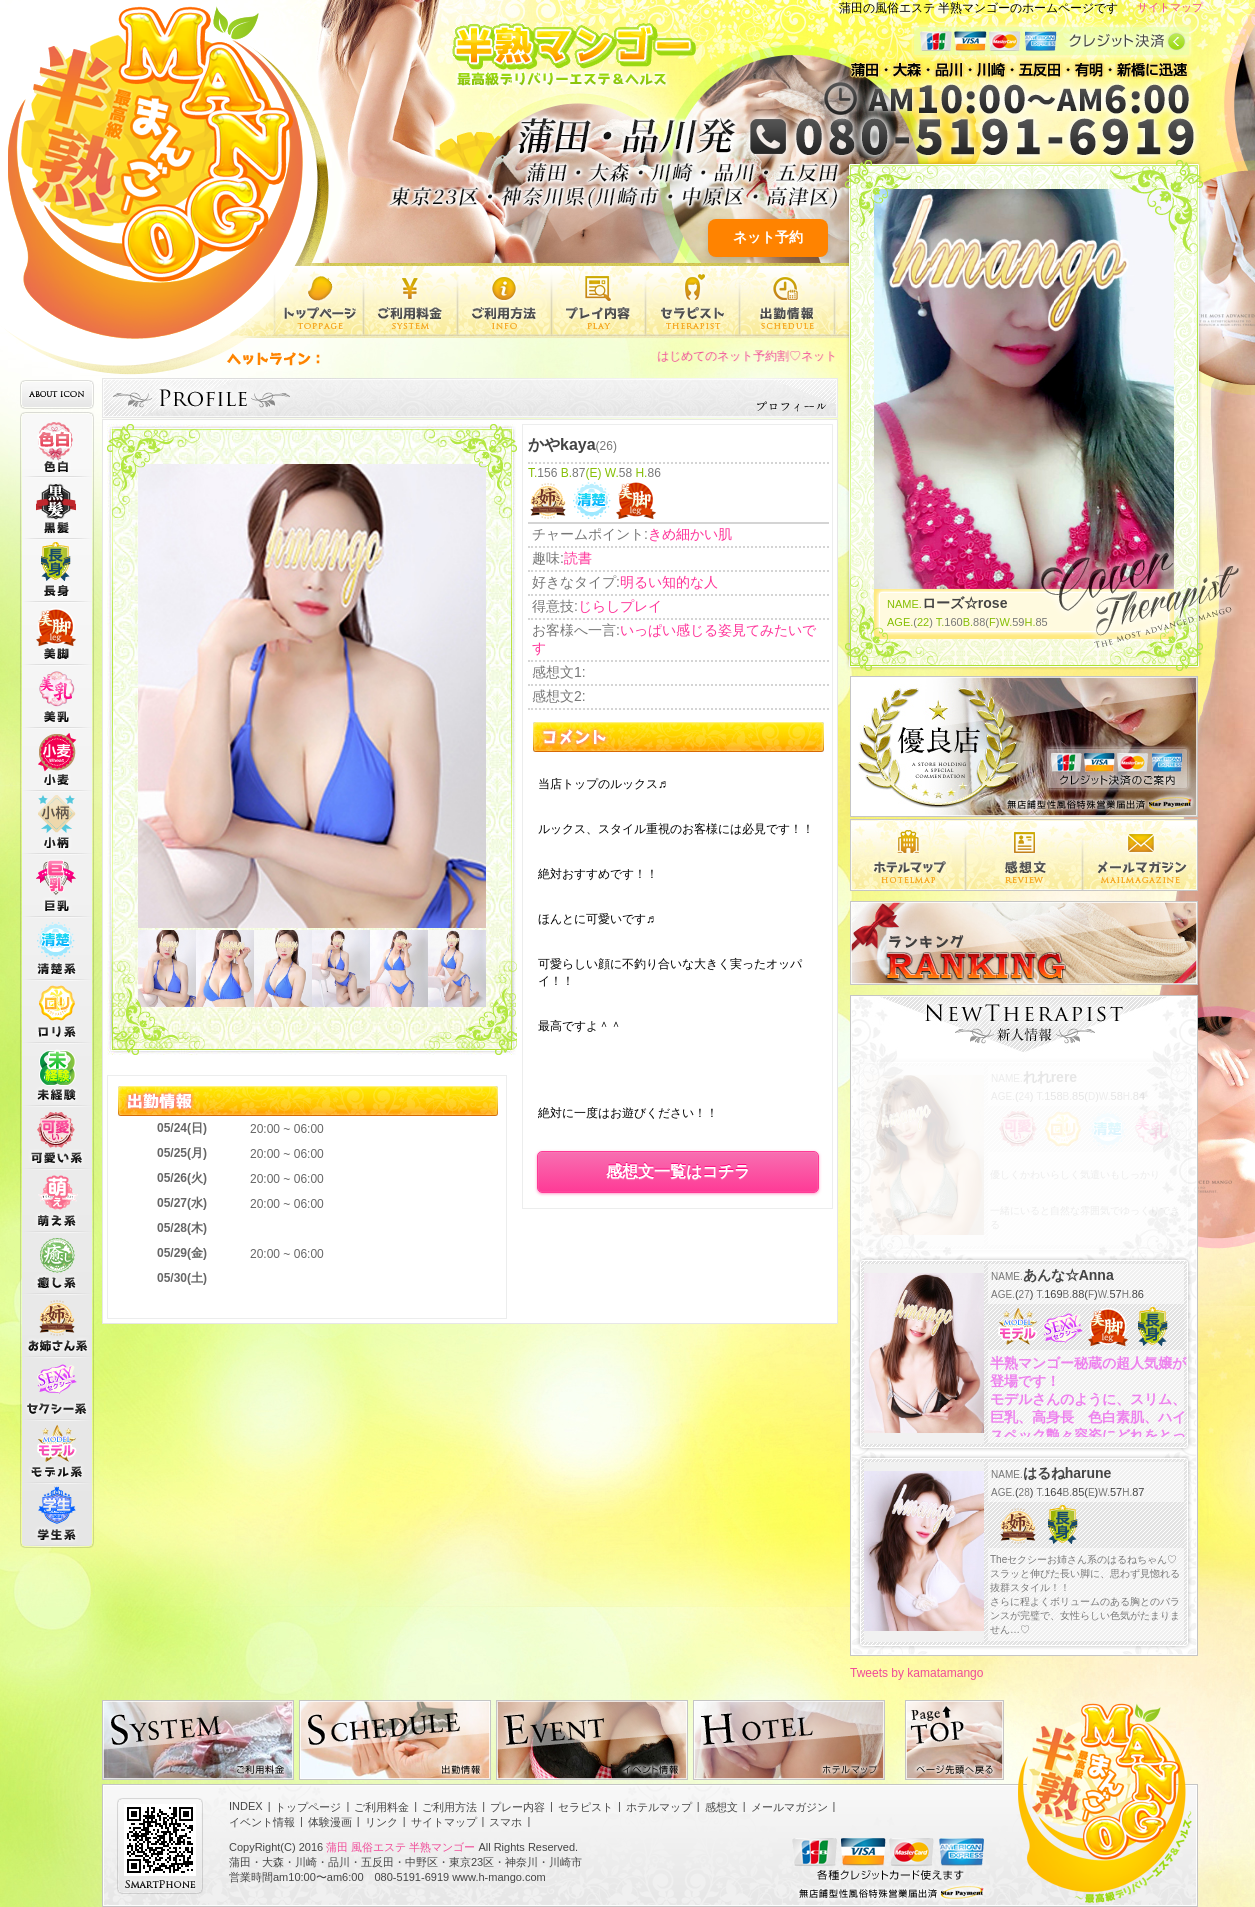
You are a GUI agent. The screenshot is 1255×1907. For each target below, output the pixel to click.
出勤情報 (787, 301)
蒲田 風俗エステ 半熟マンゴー (400, 1847)
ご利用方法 (504, 301)
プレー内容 (598, 301)
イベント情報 (262, 1822)
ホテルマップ (659, 1807)
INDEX (246, 1806)
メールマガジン (789, 1807)
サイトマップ (1170, 7)
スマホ (505, 1822)
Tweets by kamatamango (916, 1673)
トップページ (319, 301)
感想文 (1024, 855)
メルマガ (1140, 855)
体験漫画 (330, 1822)
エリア (908, 855)
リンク (381, 1822)
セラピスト (692, 301)
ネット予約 (768, 237)
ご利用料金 (410, 301)
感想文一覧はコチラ (678, 1171)
